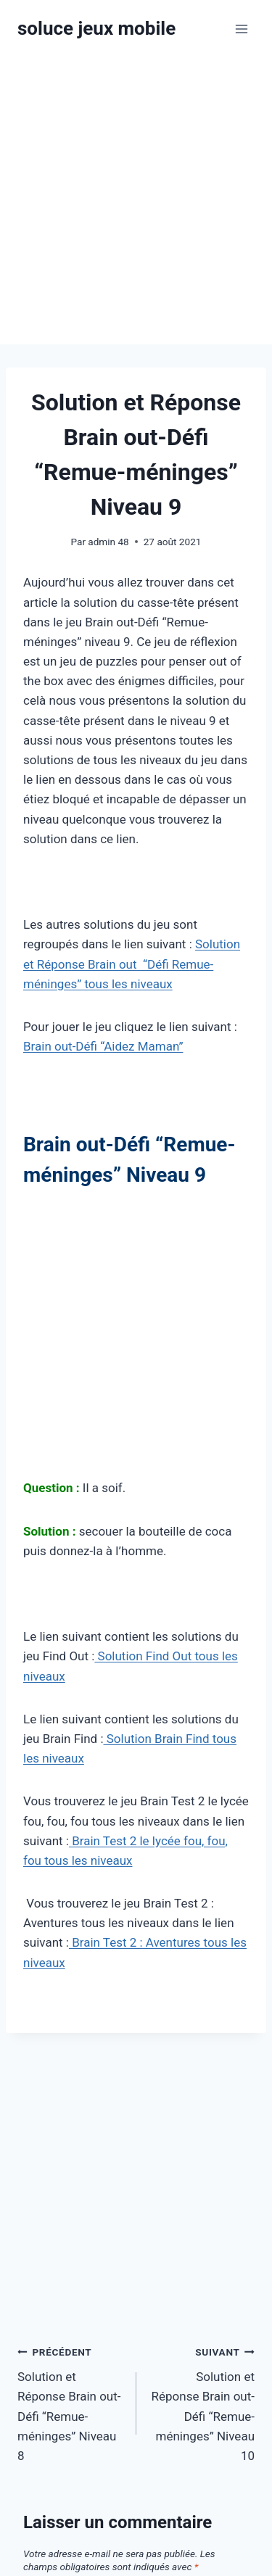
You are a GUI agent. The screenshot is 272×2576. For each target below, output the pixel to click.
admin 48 (108, 541)
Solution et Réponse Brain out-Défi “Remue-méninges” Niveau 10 (202, 2402)
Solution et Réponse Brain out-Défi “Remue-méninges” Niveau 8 (70, 2402)
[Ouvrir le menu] (241, 28)
